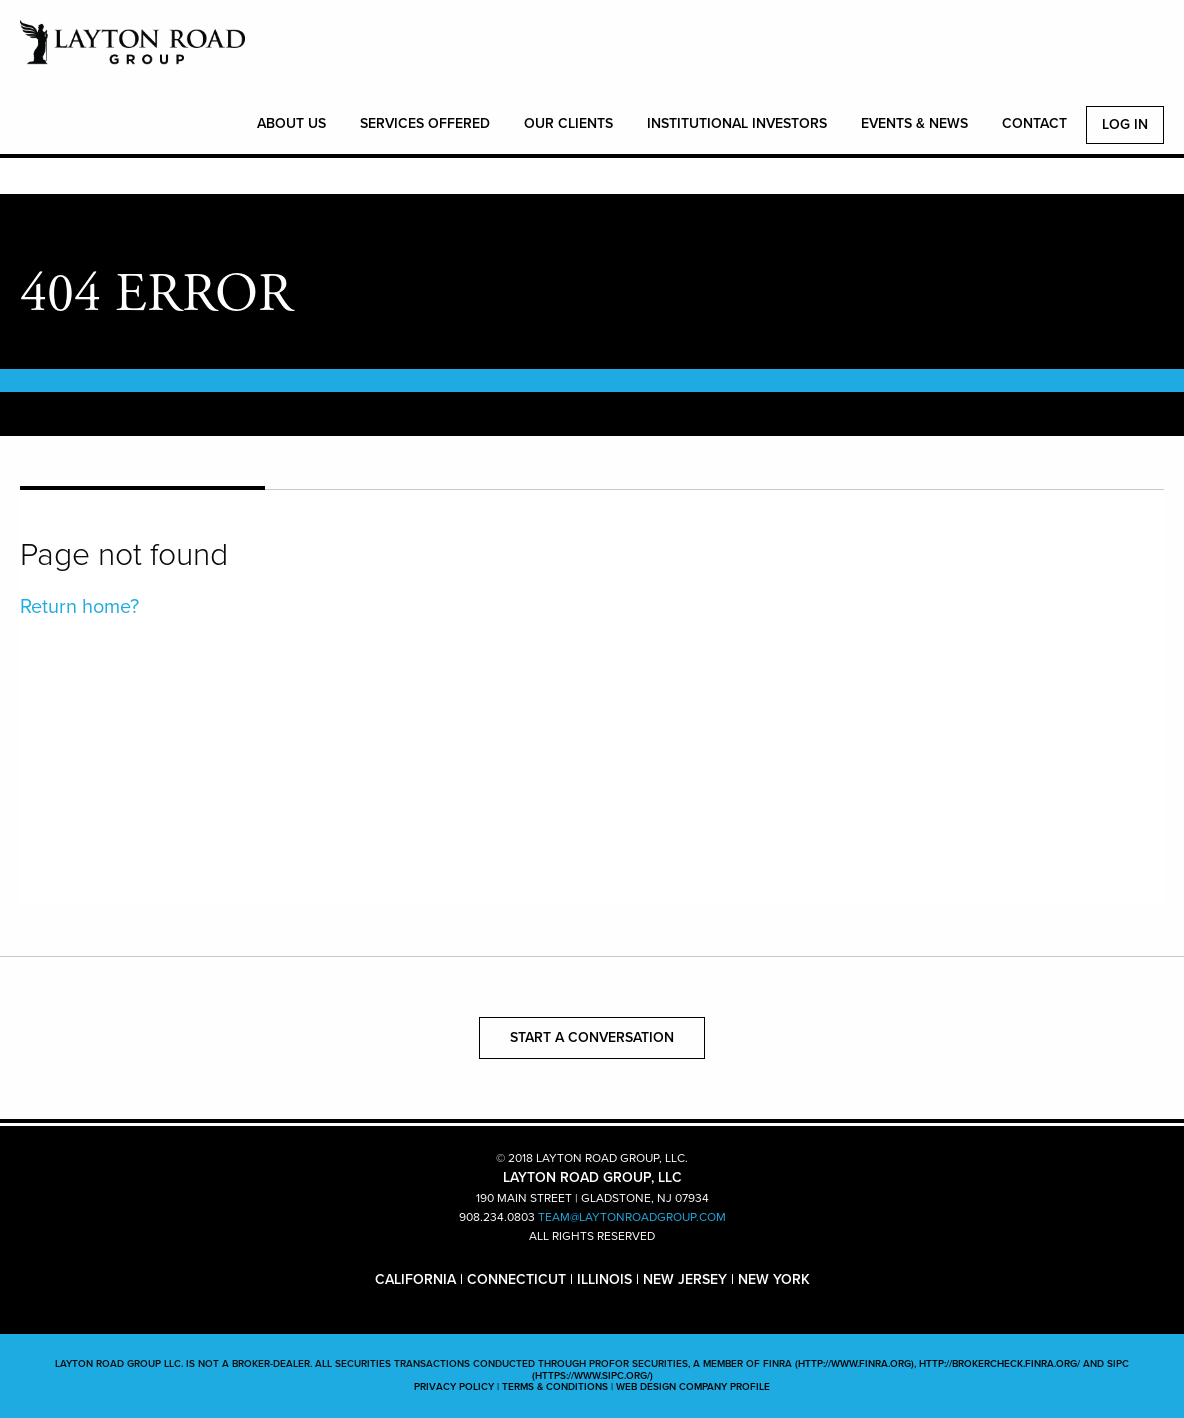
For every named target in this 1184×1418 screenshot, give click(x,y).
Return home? (79, 607)
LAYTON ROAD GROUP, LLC (132, 53)
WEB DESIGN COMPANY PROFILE (693, 1387)
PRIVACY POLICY (454, 1387)
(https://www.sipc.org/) (592, 1376)
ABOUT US (291, 123)
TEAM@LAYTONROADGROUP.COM (632, 1217)
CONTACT (1034, 123)
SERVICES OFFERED (425, 123)
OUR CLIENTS (568, 123)
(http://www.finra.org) (854, 1364)
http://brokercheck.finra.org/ (999, 1364)
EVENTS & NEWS (914, 123)
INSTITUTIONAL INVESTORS (737, 123)
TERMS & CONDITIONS (555, 1387)
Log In (1125, 124)
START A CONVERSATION (592, 1037)
